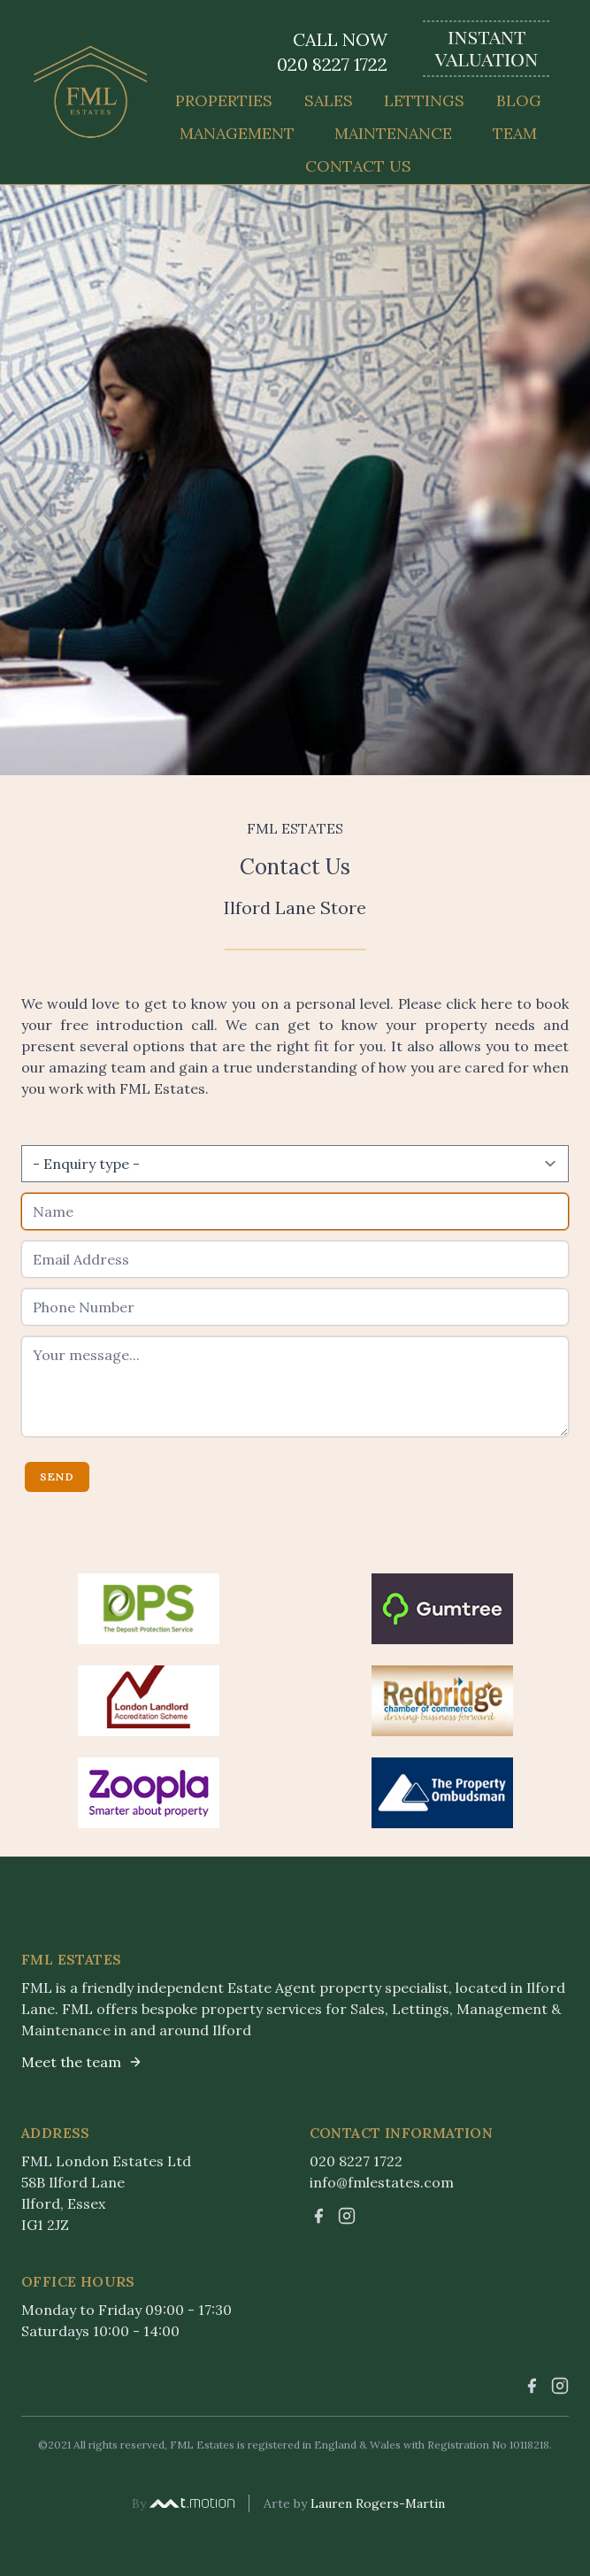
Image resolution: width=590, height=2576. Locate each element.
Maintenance (393, 133)
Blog (518, 100)
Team (515, 133)
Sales (328, 100)
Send (57, 1476)
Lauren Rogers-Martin (377, 2503)
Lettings (424, 100)
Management (237, 133)
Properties (223, 100)
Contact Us (358, 166)
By (183, 2503)
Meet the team (81, 2062)
